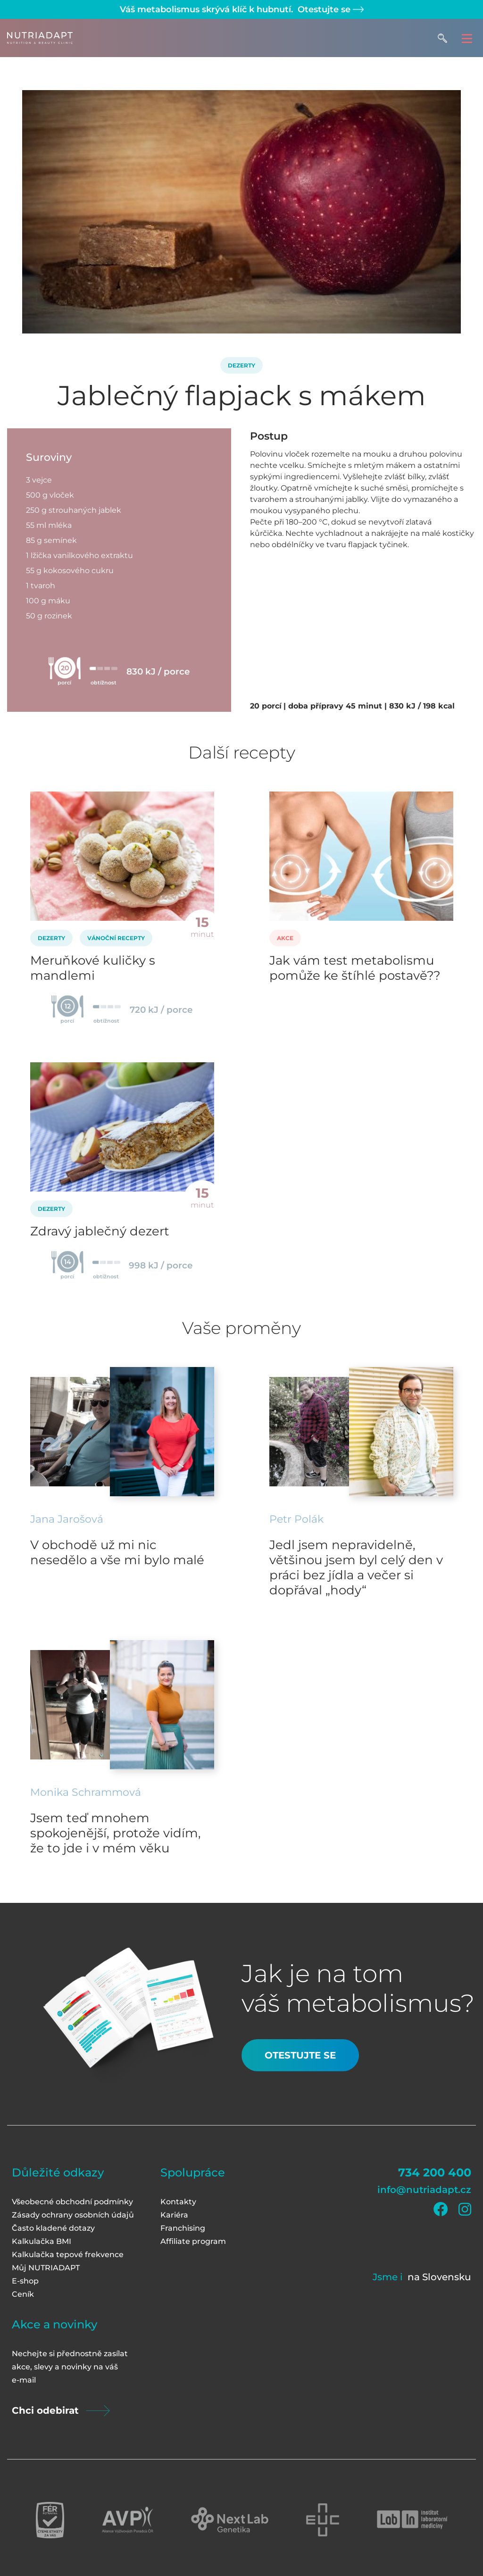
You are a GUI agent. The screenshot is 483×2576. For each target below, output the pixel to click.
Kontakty (178, 2201)
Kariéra (174, 2214)
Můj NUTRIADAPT (46, 2267)
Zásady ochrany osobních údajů (73, 2214)
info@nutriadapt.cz (424, 2189)
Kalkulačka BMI (41, 2241)
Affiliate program (193, 2241)
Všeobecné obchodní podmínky (72, 2201)
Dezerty (241, 365)
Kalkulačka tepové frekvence (68, 2254)
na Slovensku (439, 2277)
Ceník (23, 2294)
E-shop (25, 2280)
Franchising (182, 2228)
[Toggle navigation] (467, 38)
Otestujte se (329, 9)
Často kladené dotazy (53, 2228)
